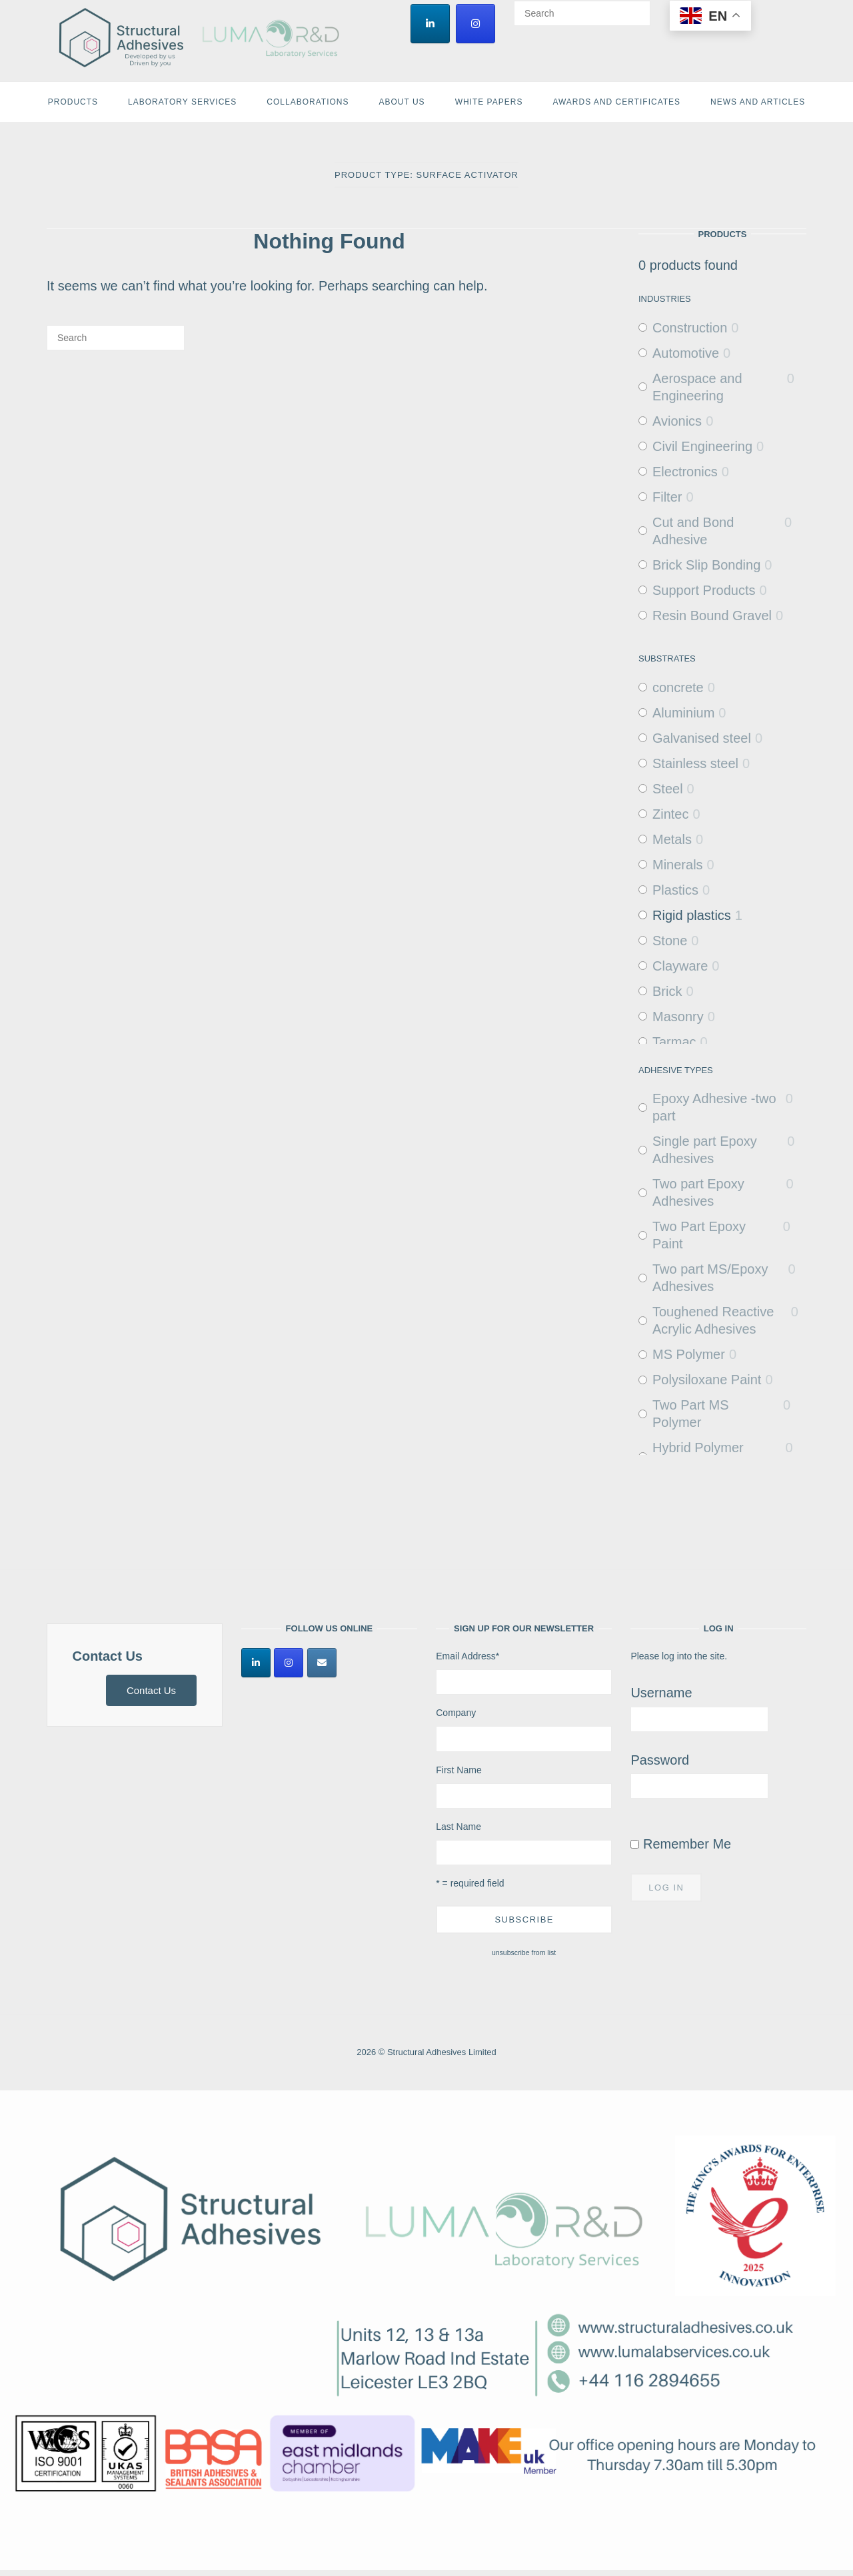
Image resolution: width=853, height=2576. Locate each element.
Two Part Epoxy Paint (699, 1235)
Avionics (677, 421)
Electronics (685, 471)
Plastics (675, 890)
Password (659, 1760)
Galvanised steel (701, 738)
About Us (402, 102)
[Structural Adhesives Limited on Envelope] (322, 1662)
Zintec (670, 814)
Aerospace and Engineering (697, 387)
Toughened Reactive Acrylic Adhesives (713, 1320)
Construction (689, 327)
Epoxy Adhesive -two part (714, 1107)
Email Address (467, 1656)
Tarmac (674, 1042)
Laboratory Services (182, 102)
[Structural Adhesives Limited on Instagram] (475, 23)
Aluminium (683, 712)
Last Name (458, 1826)
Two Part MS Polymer (690, 1414)
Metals (672, 839)
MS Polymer (688, 1354)
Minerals (677, 864)
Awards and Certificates (616, 102)
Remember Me (680, 1844)
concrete (678, 687)
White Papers (489, 102)
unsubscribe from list (524, 1952)
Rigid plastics (691, 915)
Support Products (704, 590)
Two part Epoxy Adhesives (698, 1192)
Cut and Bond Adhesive (693, 531)
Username (661, 1692)
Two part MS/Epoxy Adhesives (710, 1278)
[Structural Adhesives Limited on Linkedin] (430, 23)
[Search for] (582, 13)
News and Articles (757, 102)
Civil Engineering (702, 446)
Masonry (678, 1016)
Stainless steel (695, 763)
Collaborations (308, 102)
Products (73, 102)
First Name (458, 1770)
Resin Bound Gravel (712, 615)
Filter (667, 497)
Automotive (685, 353)
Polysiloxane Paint (706, 1379)
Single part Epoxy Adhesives (704, 1150)
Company (456, 1712)
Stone (669, 940)
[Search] (635, 7)
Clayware (680, 966)
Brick (667, 991)
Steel (667, 788)
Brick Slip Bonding (706, 565)
